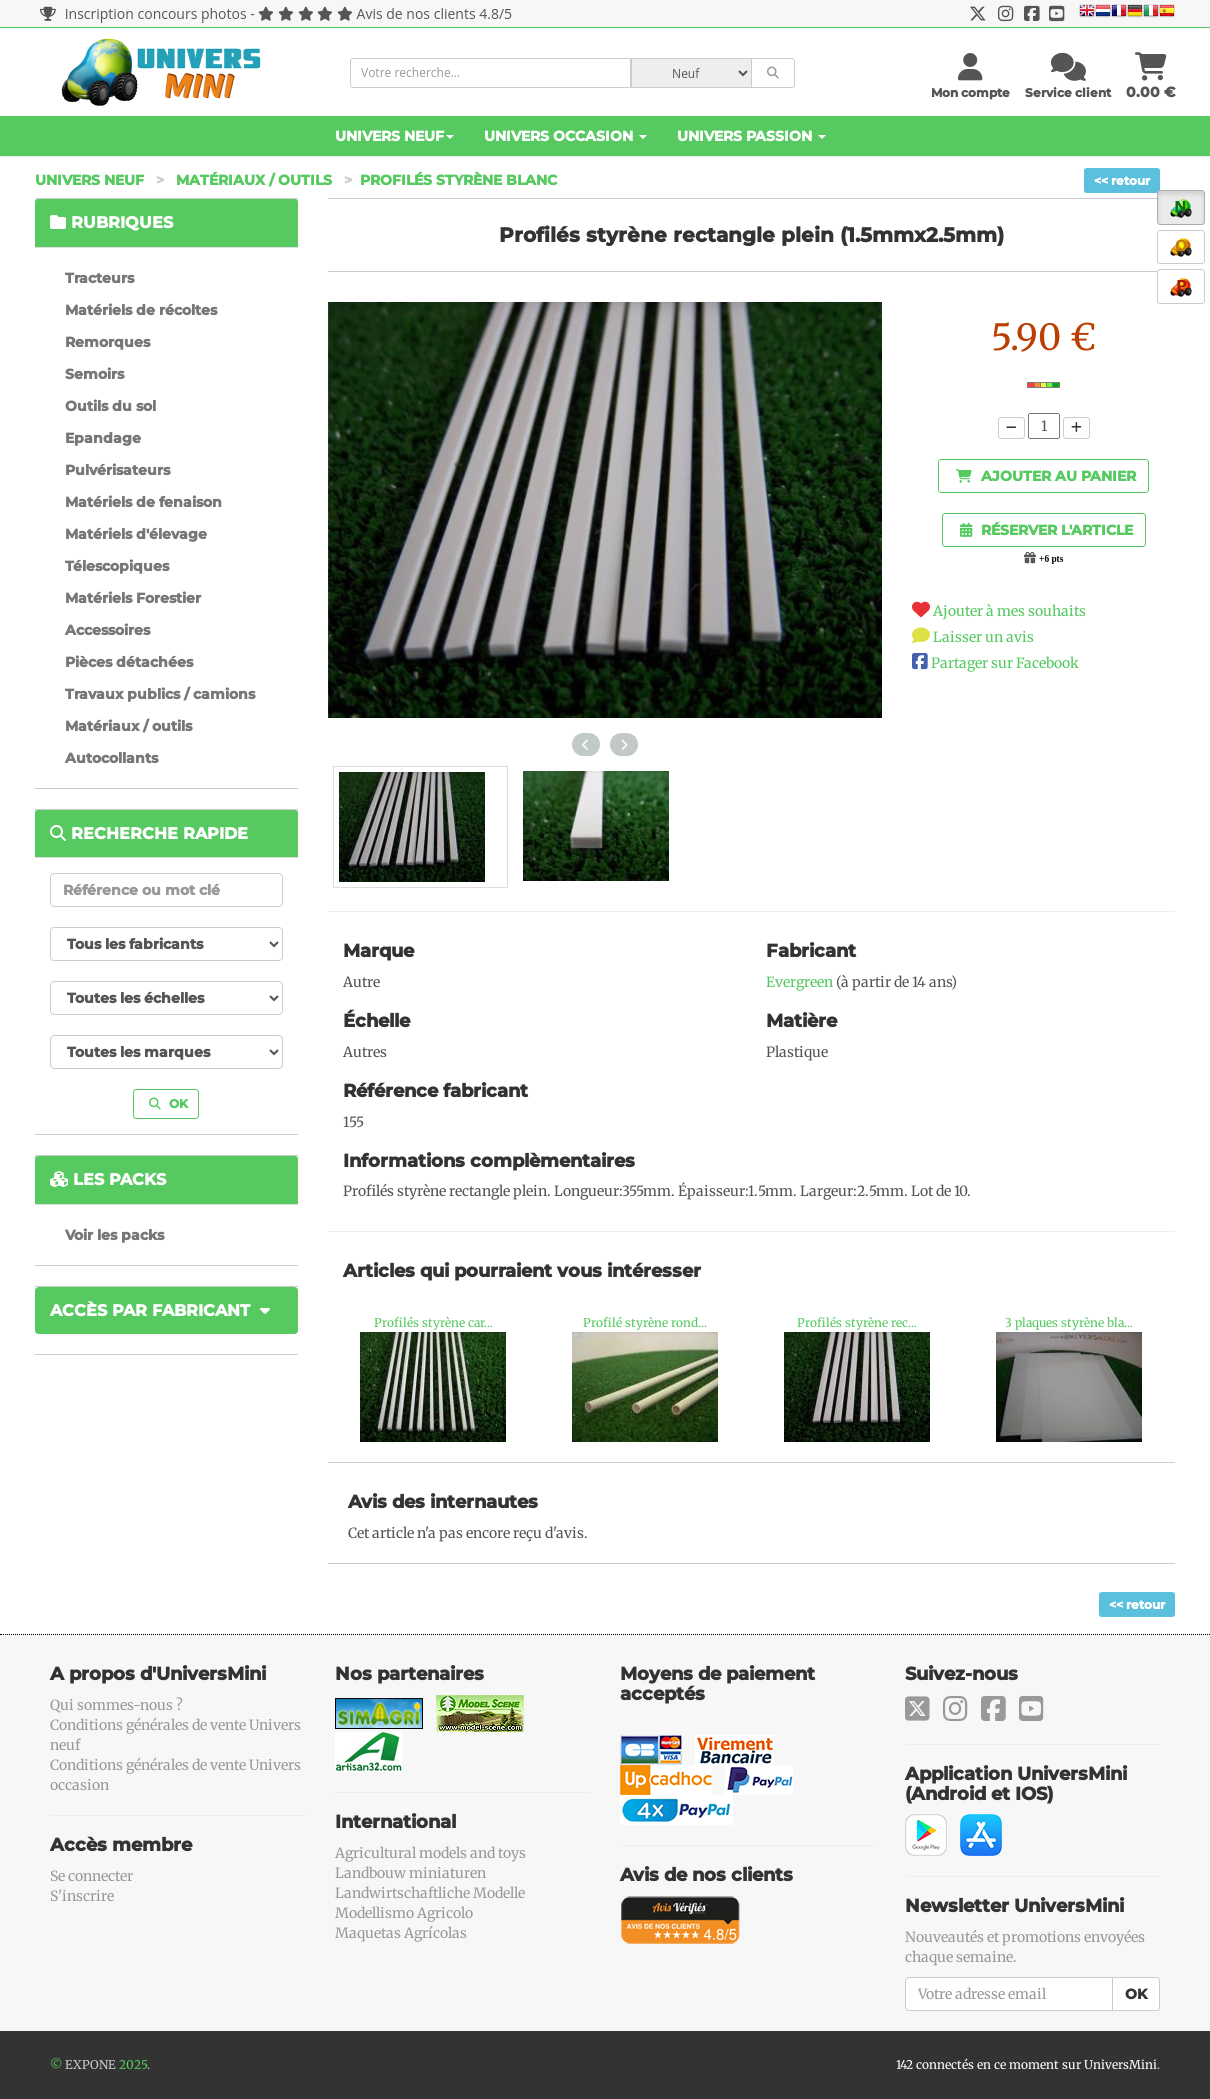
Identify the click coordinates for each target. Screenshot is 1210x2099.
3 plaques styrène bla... (1069, 1322)
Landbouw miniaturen (410, 1873)
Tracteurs (99, 278)
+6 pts (1051, 559)
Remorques (107, 342)
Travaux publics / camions (160, 694)
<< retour (1122, 180)
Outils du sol (110, 406)
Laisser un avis (983, 637)
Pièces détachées (129, 662)
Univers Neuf (394, 136)
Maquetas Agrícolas (401, 1933)
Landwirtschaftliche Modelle (430, 1893)
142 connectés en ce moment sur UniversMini (1026, 2064)
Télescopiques (117, 566)
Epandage (103, 438)
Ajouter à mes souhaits (1009, 611)
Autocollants (111, 758)
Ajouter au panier (1046, 476)
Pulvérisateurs (117, 470)
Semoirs (94, 374)
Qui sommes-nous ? (116, 1705)
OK (168, 1103)
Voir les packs (114, 1235)
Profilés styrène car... (433, 1322)
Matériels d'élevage (136, 534)
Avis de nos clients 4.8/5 (434, 13)
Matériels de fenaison (143, 502)
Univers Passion (751, 136)
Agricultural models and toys (430, 1853)
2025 (133, 2064)
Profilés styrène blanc (458, 180)
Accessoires (107, 630)
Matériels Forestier (133, 598)
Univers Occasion (565, 136)
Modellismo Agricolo (404, 1913)
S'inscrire (82, 1896)
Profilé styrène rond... (645, 1322)
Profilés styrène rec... (857, 1322)
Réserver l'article (1046, 530)
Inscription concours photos (143, 13)
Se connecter (91, 1876)
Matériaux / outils (254, 180)
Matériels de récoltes (141, 310)
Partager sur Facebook (1005, 663)
